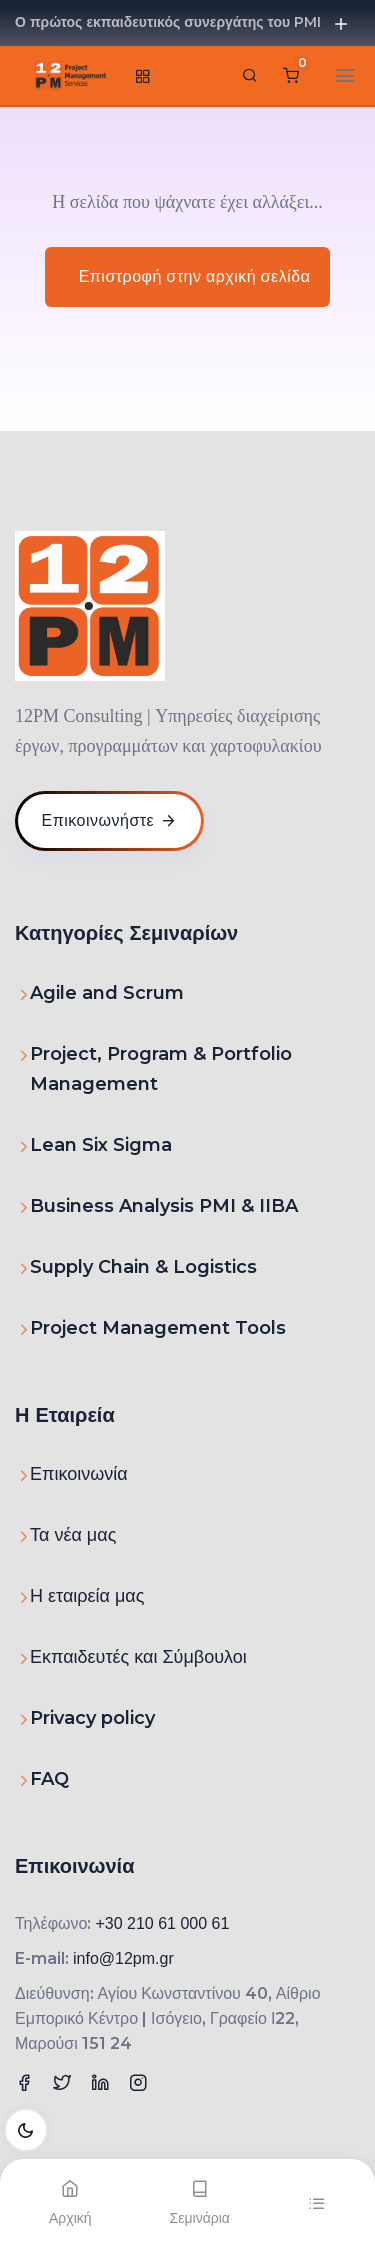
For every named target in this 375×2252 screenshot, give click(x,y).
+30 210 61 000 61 (162, 1923)
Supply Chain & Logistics (143, 1267)
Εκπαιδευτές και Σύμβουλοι (138, 1657)
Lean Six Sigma (101, 1145)
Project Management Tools (158, 1328)
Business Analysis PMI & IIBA (164, 1206)
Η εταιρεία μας (87, 1596)
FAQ (49, 1779)
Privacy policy (92, 1718)
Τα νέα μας (73, 1535)
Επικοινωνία (79, 1474)
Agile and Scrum (107, 993)
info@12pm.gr (123, 1958)
